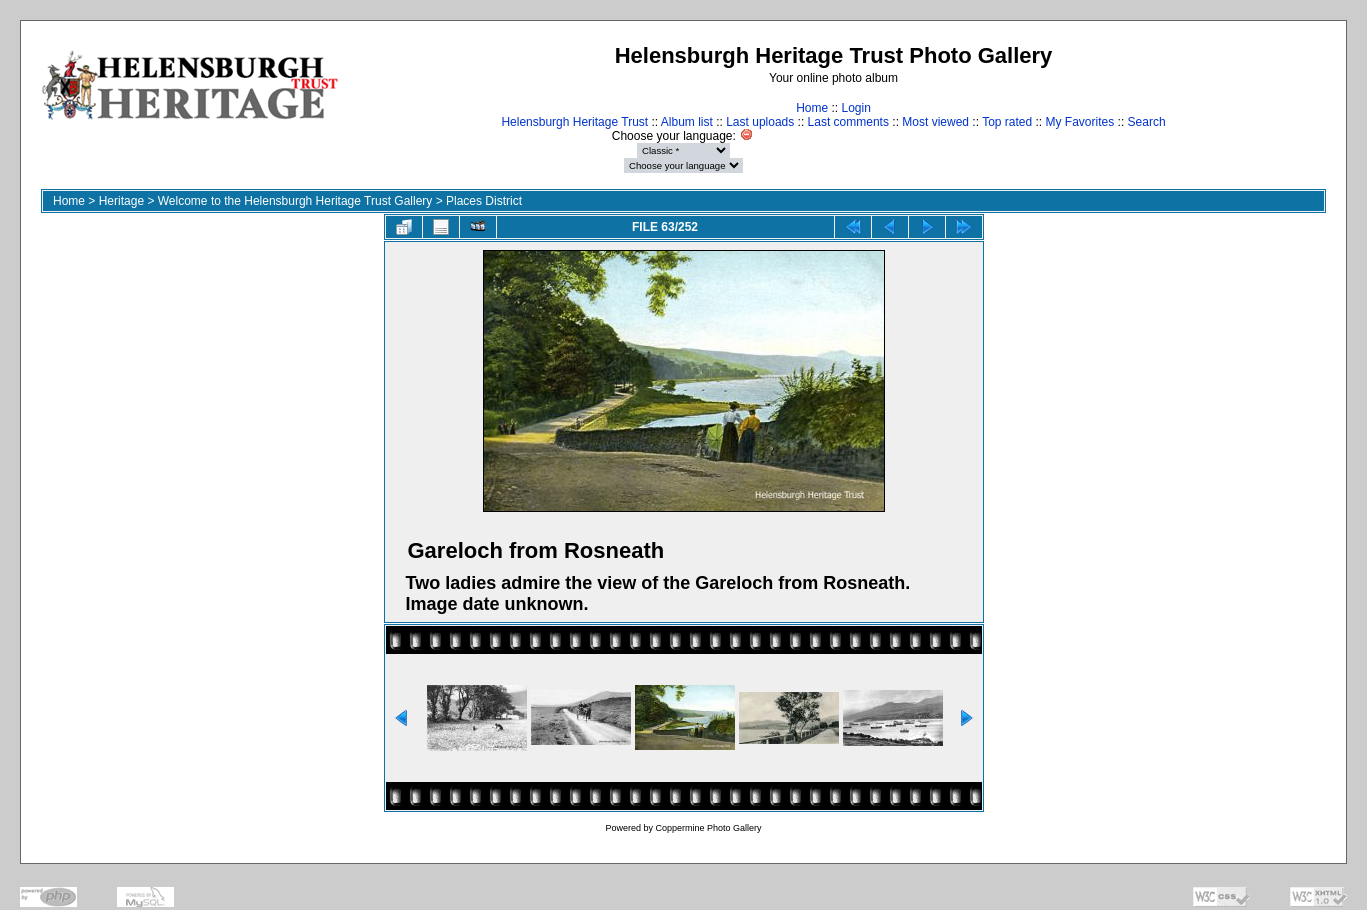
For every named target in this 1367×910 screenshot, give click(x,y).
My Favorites (1080, 122)
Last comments (848, 122)
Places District (484, 201)
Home (812, 108)
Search (1147, 122)
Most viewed (935, 122)
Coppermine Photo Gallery (708, 828)
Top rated (1007, 122)
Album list (687, 122)
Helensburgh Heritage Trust (574, 122)
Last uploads (760, 122)
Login (855, 108)
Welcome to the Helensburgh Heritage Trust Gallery (295, 201)
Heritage (121, 201)
